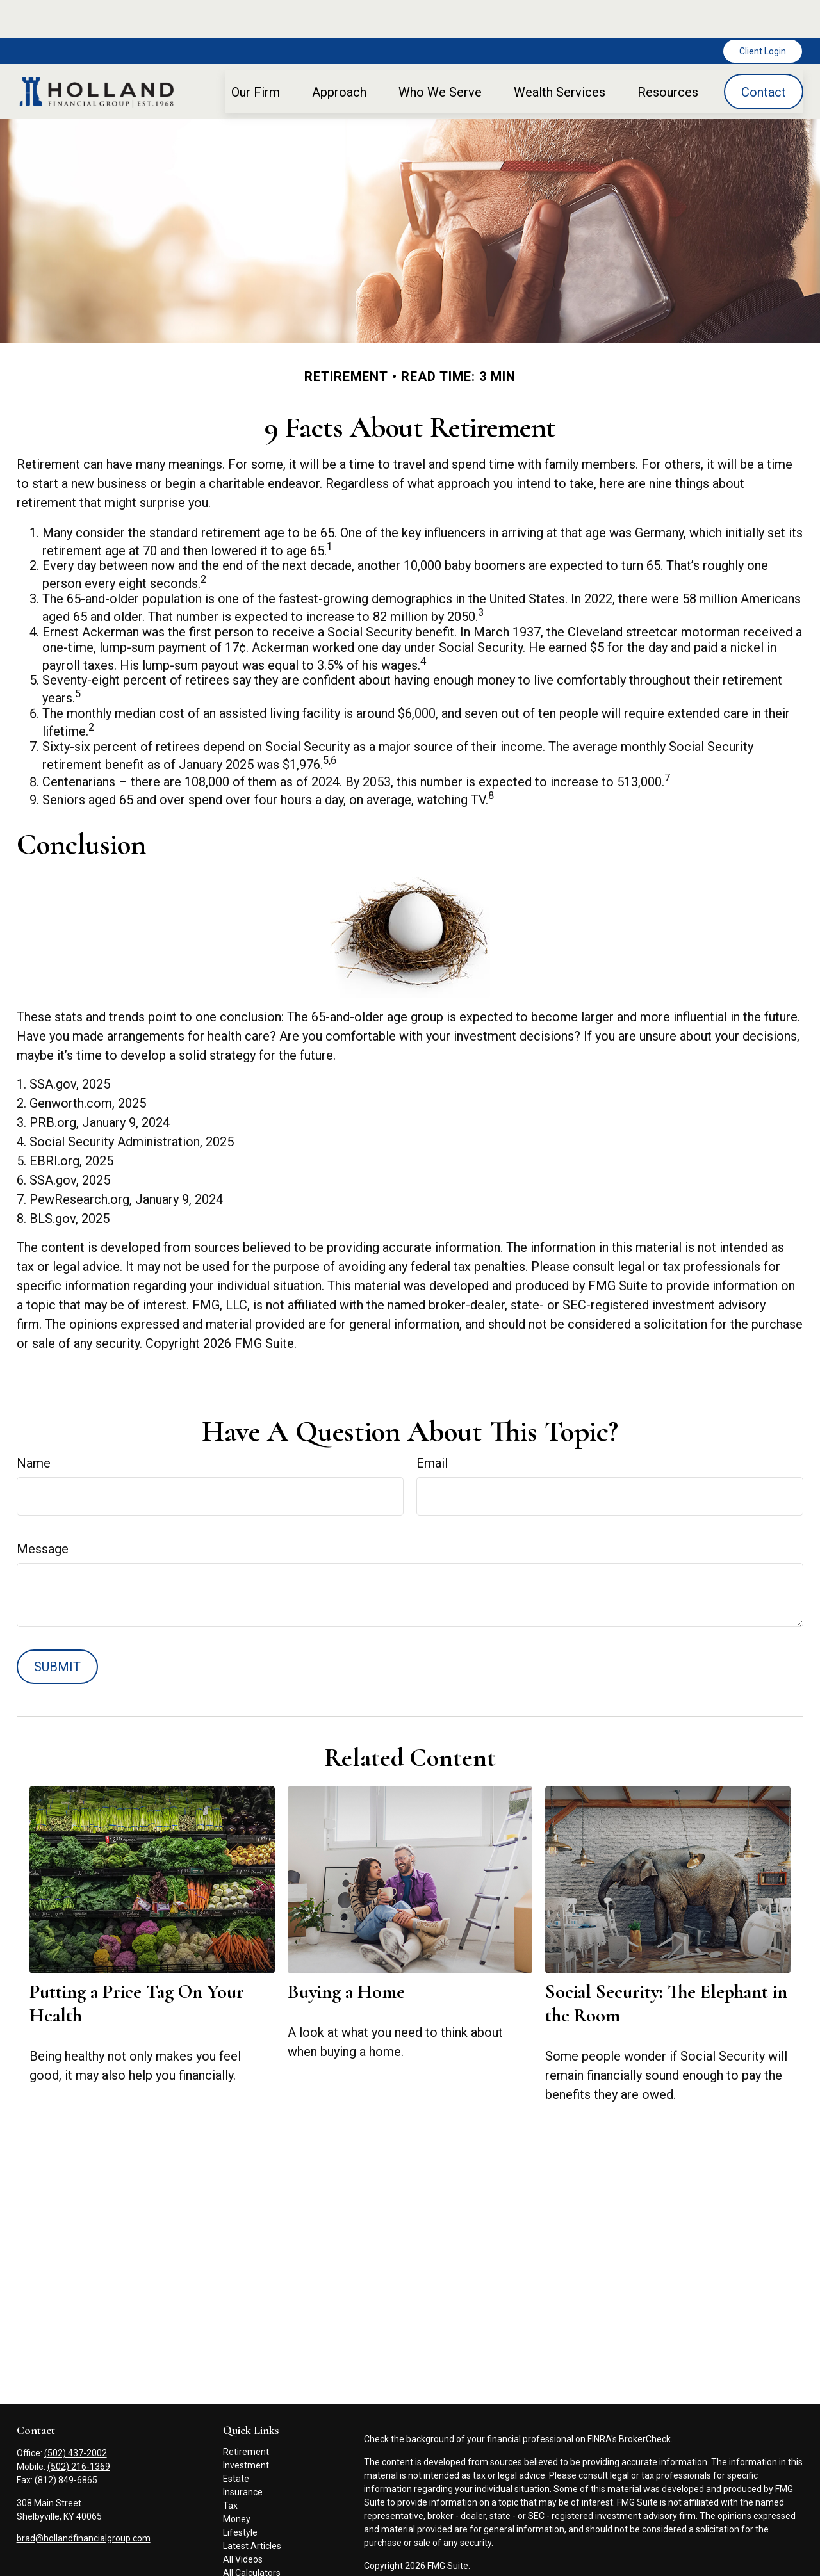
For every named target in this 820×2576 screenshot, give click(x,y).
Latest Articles (252, 2507)
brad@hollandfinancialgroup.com (84, 2500)
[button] (255, 53)
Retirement (246, 2413)
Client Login (762, 13)
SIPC (493, 2564)
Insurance (243, 2454)
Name (34, 1424)
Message (43, 1510)
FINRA (467, 2564)
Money (236, 2480)
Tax (230, 2467)
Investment (246, 2427)
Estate (236, 2440)
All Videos (243, 2521)
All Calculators (252, 2534)
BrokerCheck (645, 2400)
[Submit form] (57, 1628)
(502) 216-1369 (78, 2428)
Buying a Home (346, 1953)
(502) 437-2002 (75, 2415)
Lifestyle (240, 2494)
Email (432, 1424)
